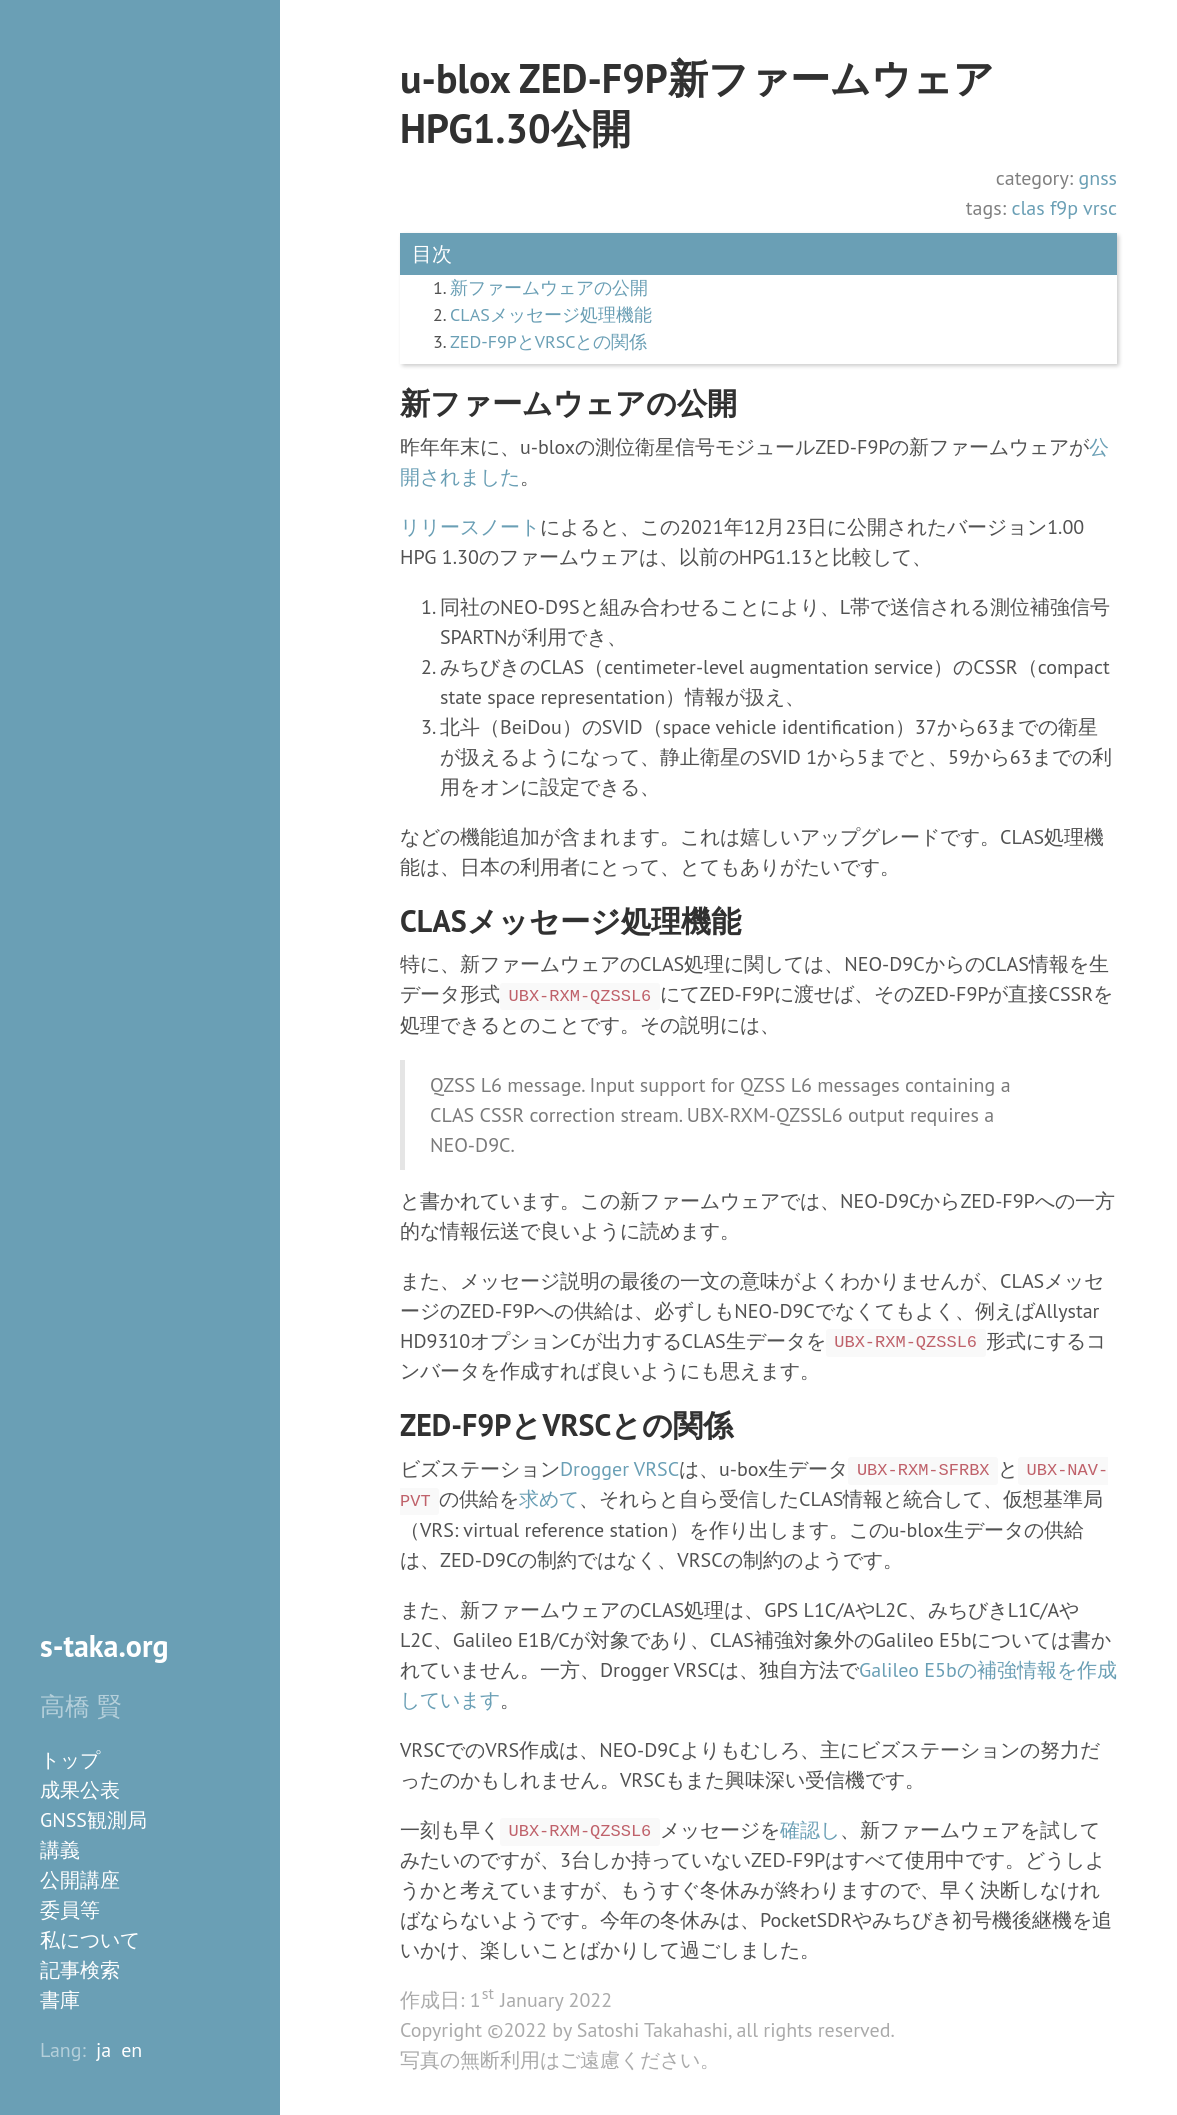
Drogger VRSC (619, 1469)
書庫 (60, 2000)
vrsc (1100, 208)
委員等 (70, 1910)
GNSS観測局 (93, 1820)
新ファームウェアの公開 (549, 288)
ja (103, 2050)
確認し (810, 1830)
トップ (70, 1760)
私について (90, 1940)
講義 (60, 1850)
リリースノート (470, 527)
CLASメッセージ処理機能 (551, 315)
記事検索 (80, 1970)
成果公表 (80, 1790)
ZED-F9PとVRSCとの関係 (549, 342)
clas (1027, 208)
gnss (1097, 178)
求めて (549, 1499)
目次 (432, 254)
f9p (1064, 208)
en (131, 2050)
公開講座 (80, 1880)
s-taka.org (104, 1645)
